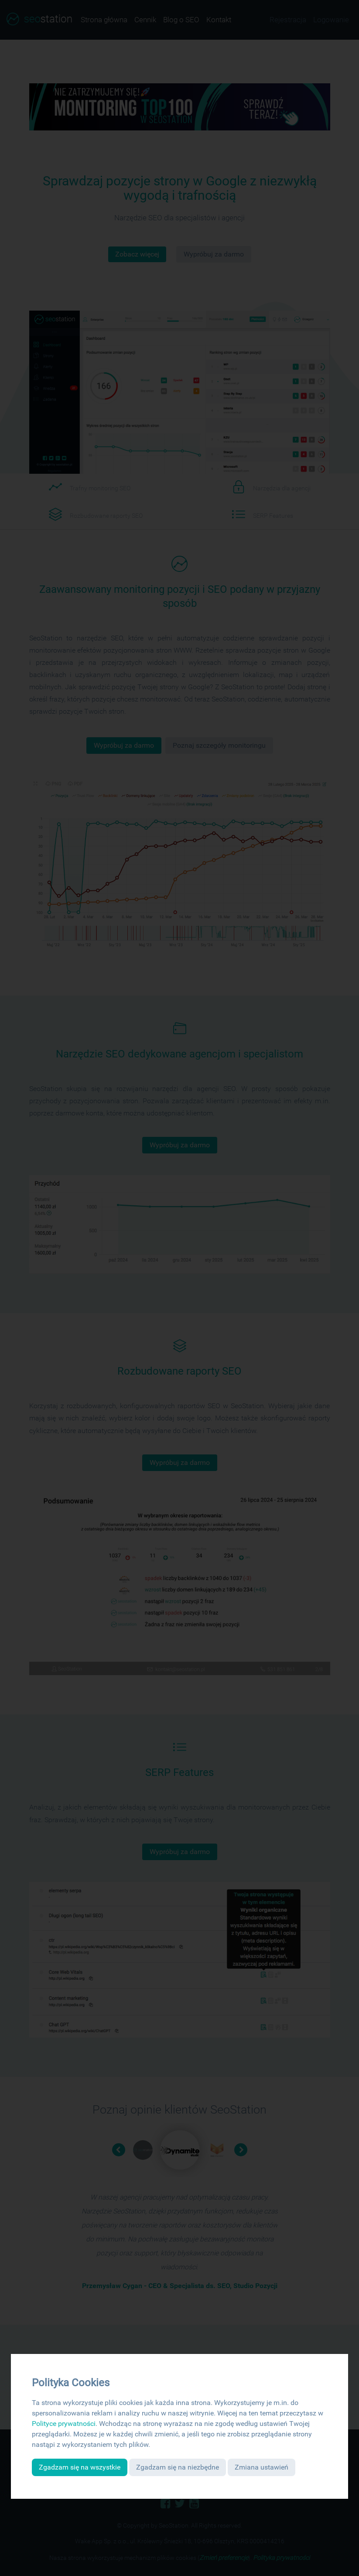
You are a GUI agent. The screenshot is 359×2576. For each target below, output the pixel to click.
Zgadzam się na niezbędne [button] (177, 2467)
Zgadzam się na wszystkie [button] (79, 2467)
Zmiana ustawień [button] (261, 2467)
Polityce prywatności (64, 2423)
